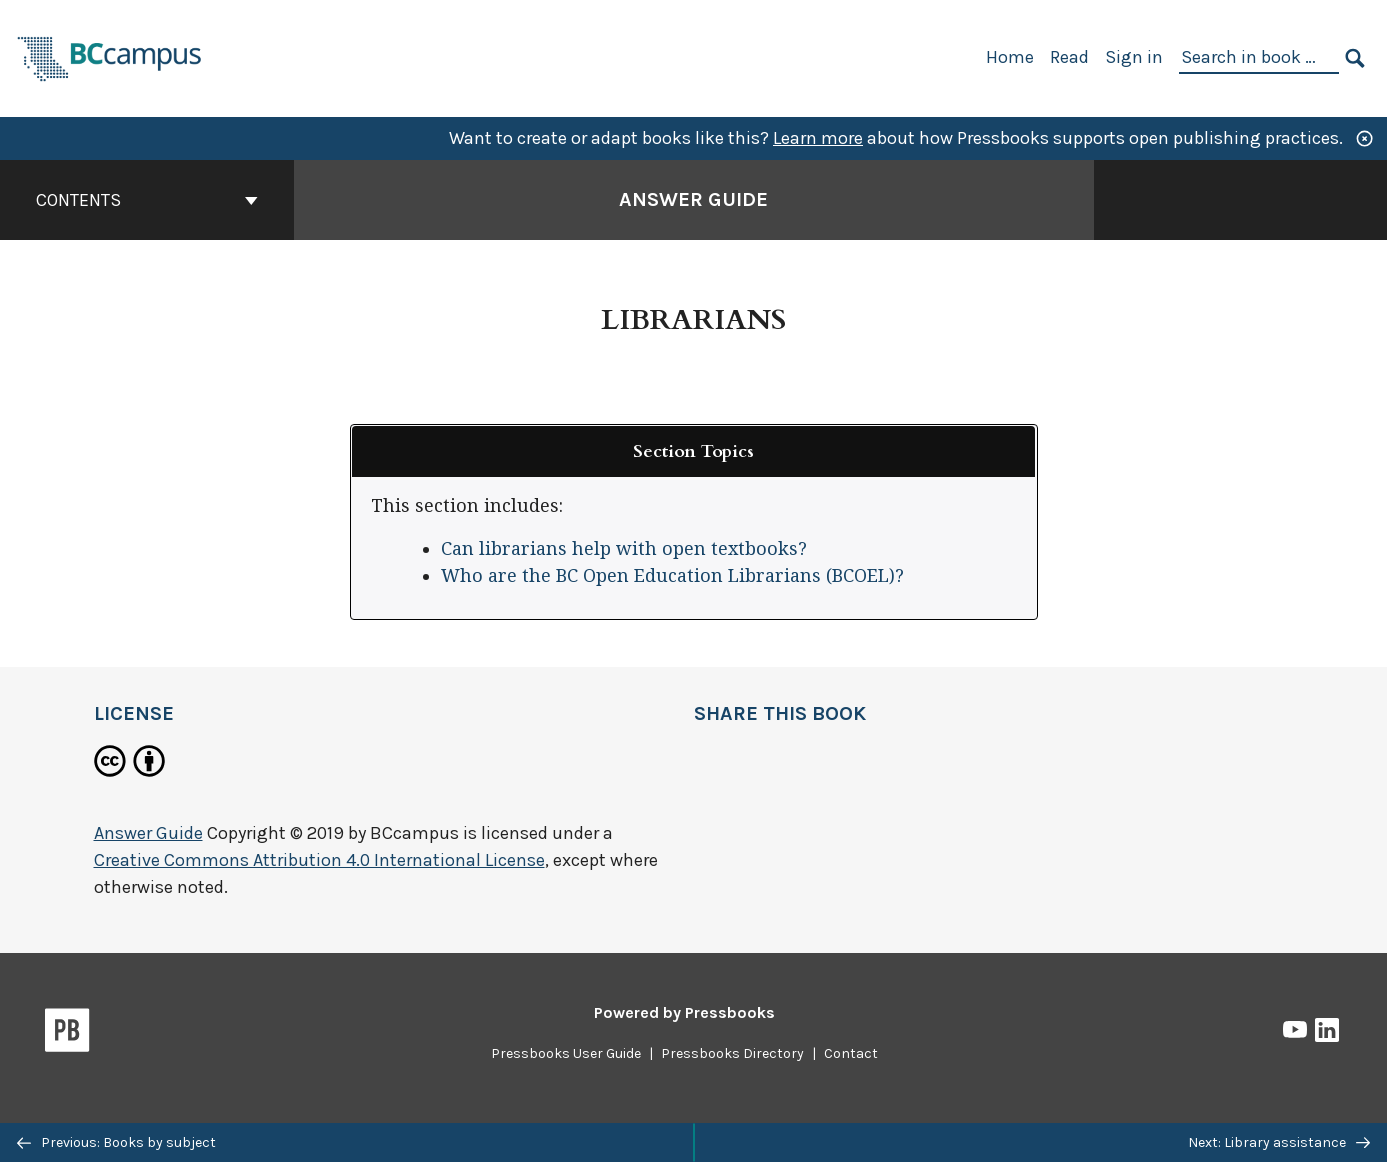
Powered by (684, 1012)
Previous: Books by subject (116, 1142)
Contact (851, 1053)
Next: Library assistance (1279, 1142)
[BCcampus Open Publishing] (110, 56)
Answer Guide (148, 833)
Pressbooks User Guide (566, 1053)
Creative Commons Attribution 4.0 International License (319, 860)
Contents (147, 200)
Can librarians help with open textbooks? (624, 548)
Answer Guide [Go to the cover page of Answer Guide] (693, 199)
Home (1010, 57)
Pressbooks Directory (732, 1053)
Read (1069, 57)
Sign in (1134, 57)
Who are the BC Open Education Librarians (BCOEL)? (672, 575)
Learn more (818, 138)
